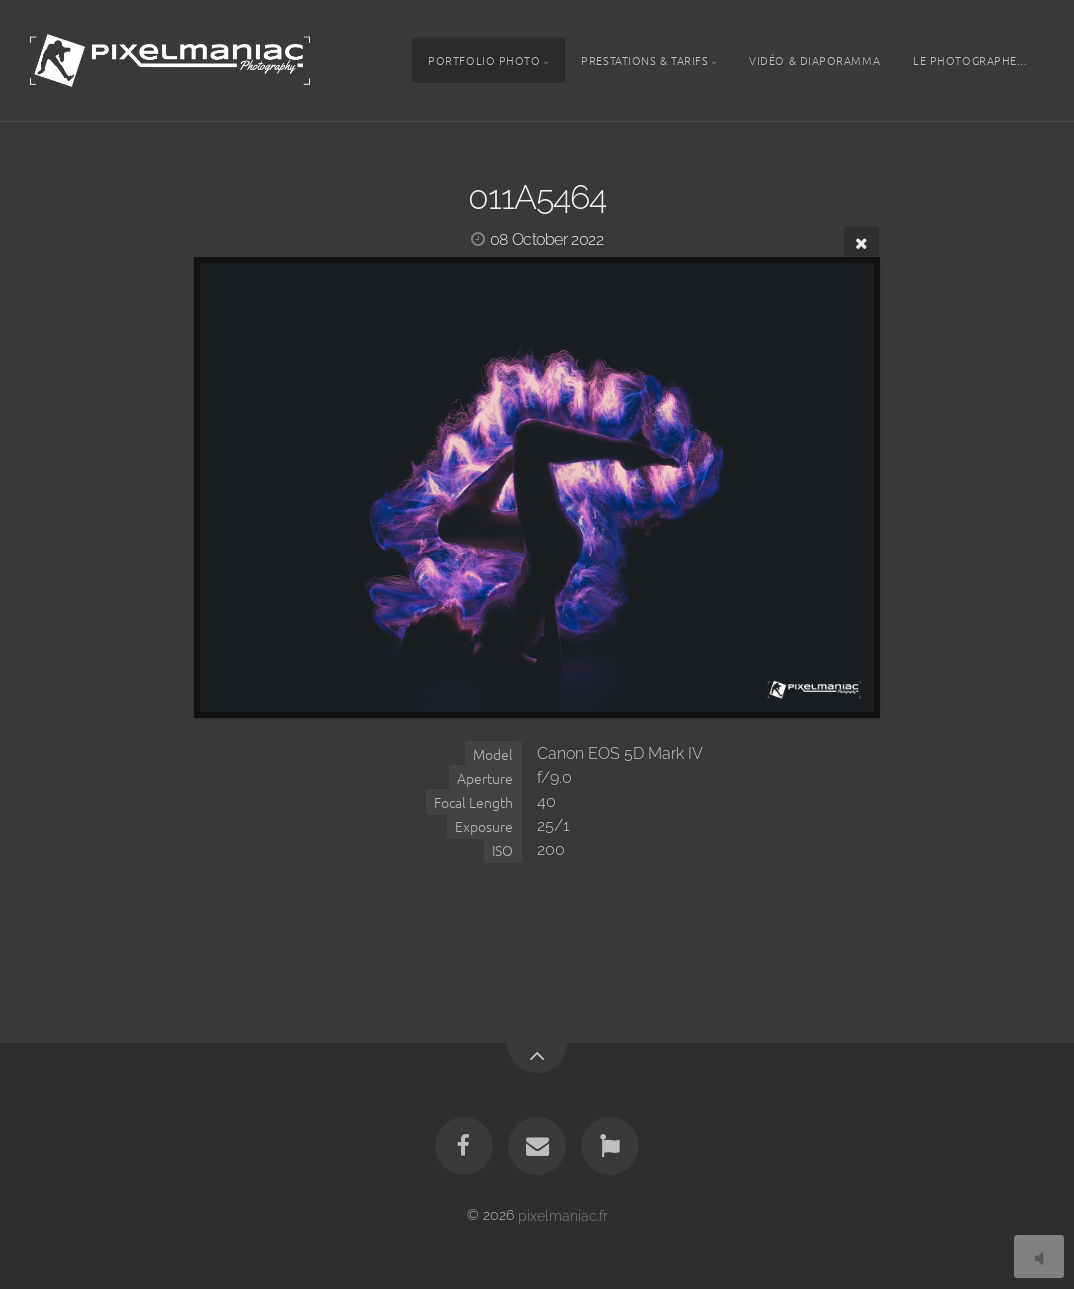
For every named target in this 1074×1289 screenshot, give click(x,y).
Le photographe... (970, 60)
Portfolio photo (484, 60)
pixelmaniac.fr (563, 1214)
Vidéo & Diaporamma (814, 60)
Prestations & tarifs (644, 60)
